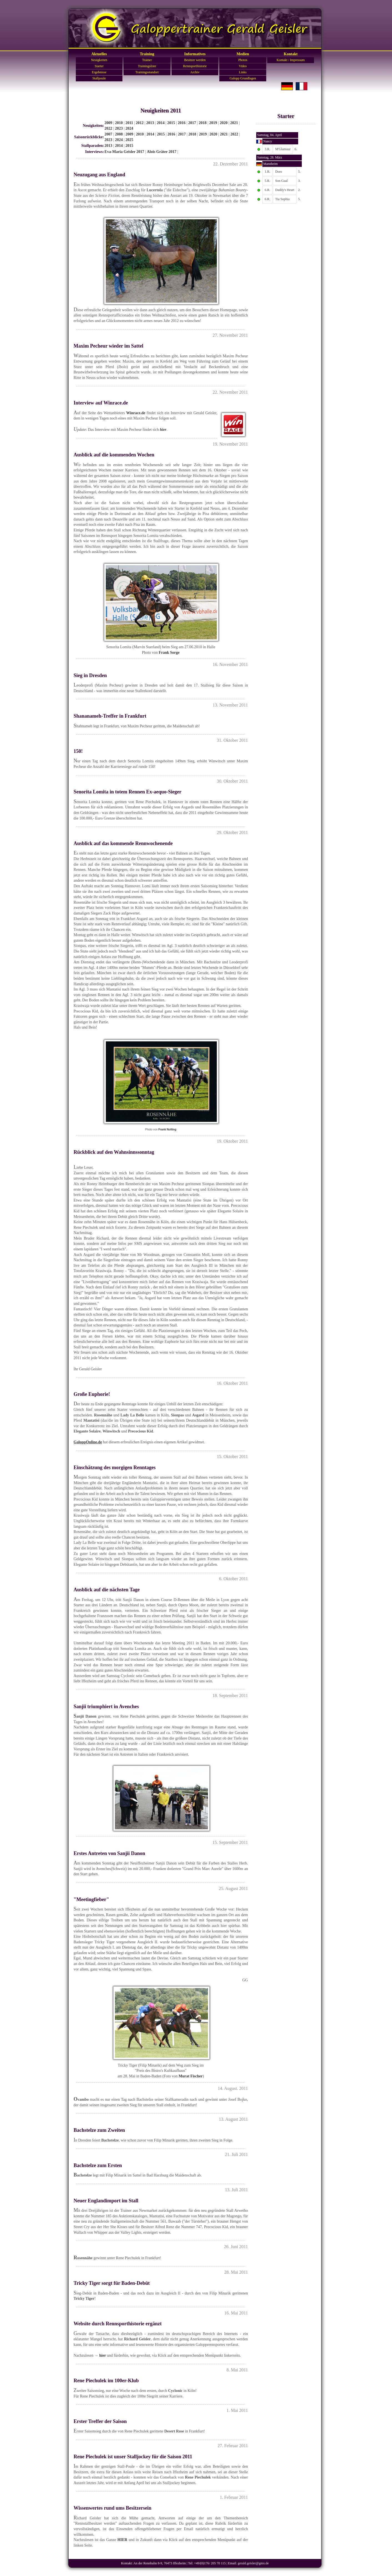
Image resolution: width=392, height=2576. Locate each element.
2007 (108, 134)
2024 (129, 128)
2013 (150, 123)
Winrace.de (135, 413)
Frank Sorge (169, 652)
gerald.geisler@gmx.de (253, 2563)
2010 (119, 123)
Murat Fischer (191, 2076)
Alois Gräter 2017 (161, 152)
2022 (108, 128)
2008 (119, 134)
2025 (129, 140)
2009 (108, 123)
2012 (140, 123)
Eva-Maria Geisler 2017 (124, 152)
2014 (161, 123)
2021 (234, 123)
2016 (181, 123)
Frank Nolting (167, 1129)
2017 (192, 123)
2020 (224, 123)
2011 (129, 123)
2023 (119, 128)
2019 (213, 123)
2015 (171, 123)
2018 (203, 123)
